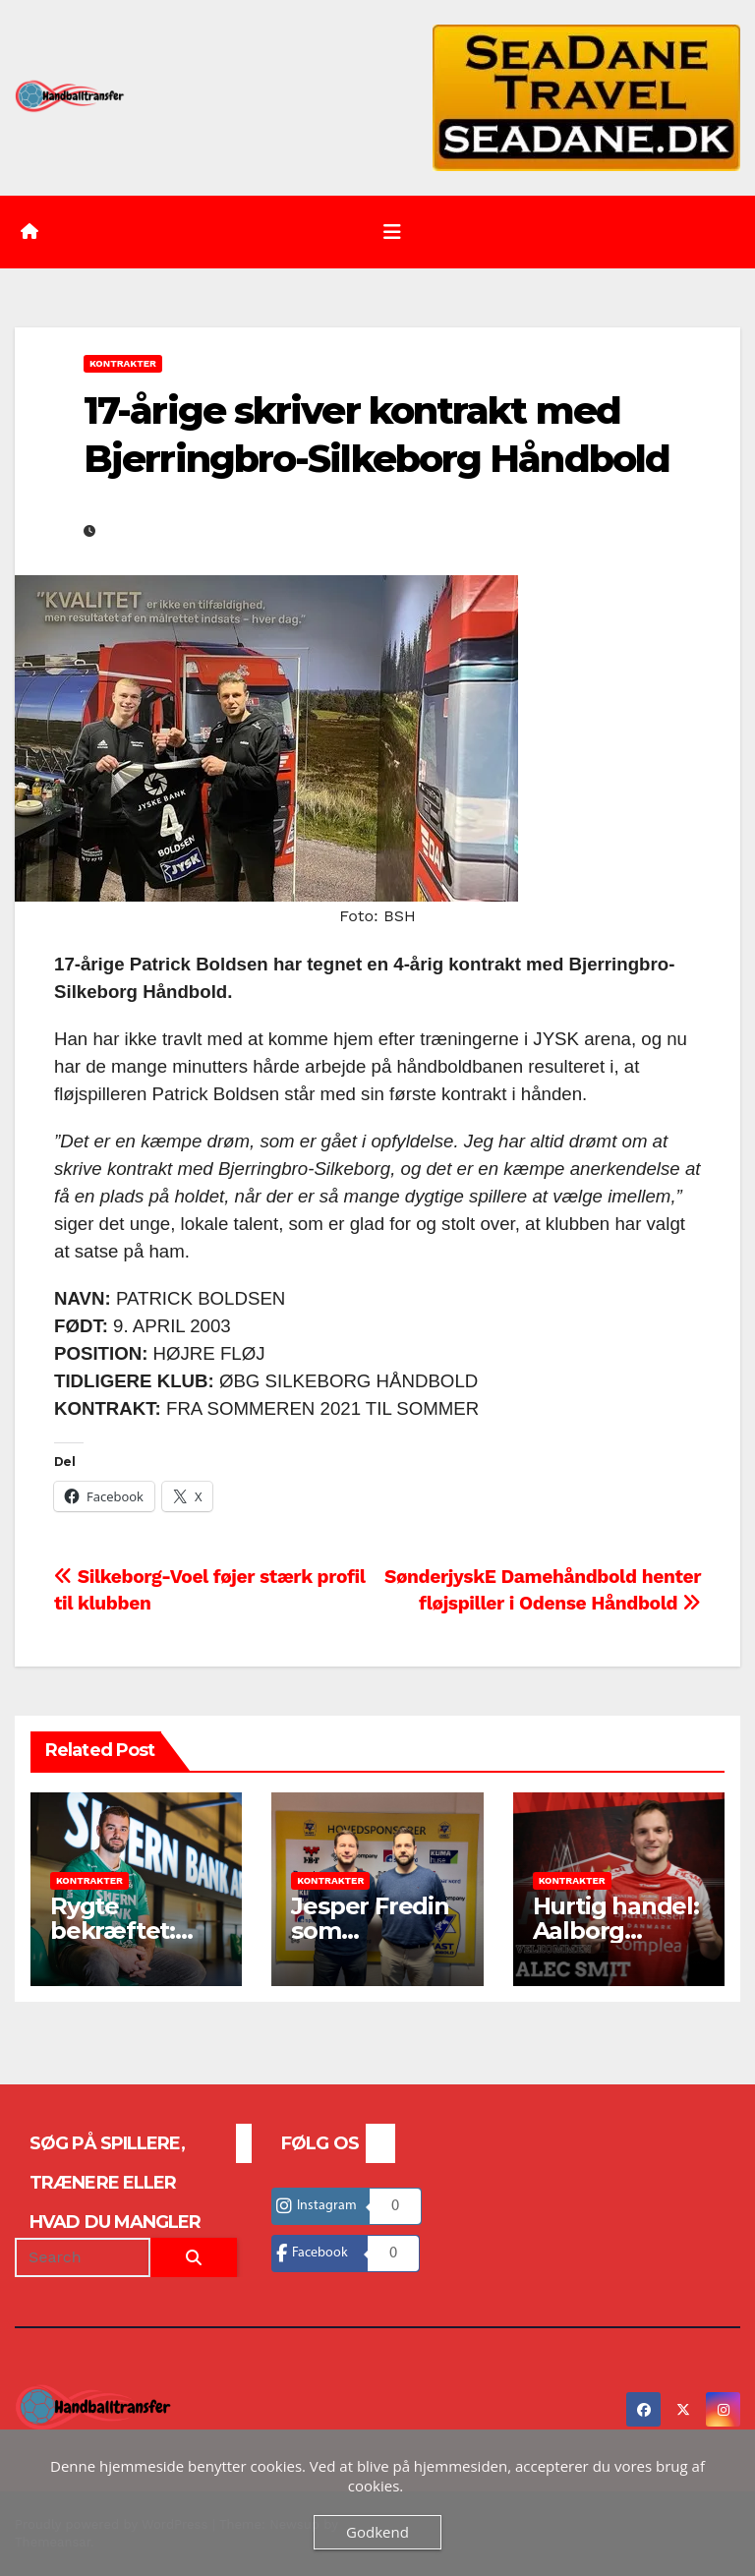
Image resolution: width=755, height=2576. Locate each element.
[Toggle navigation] (392, 232)
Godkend (377, 2532)
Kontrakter (122, 363)
